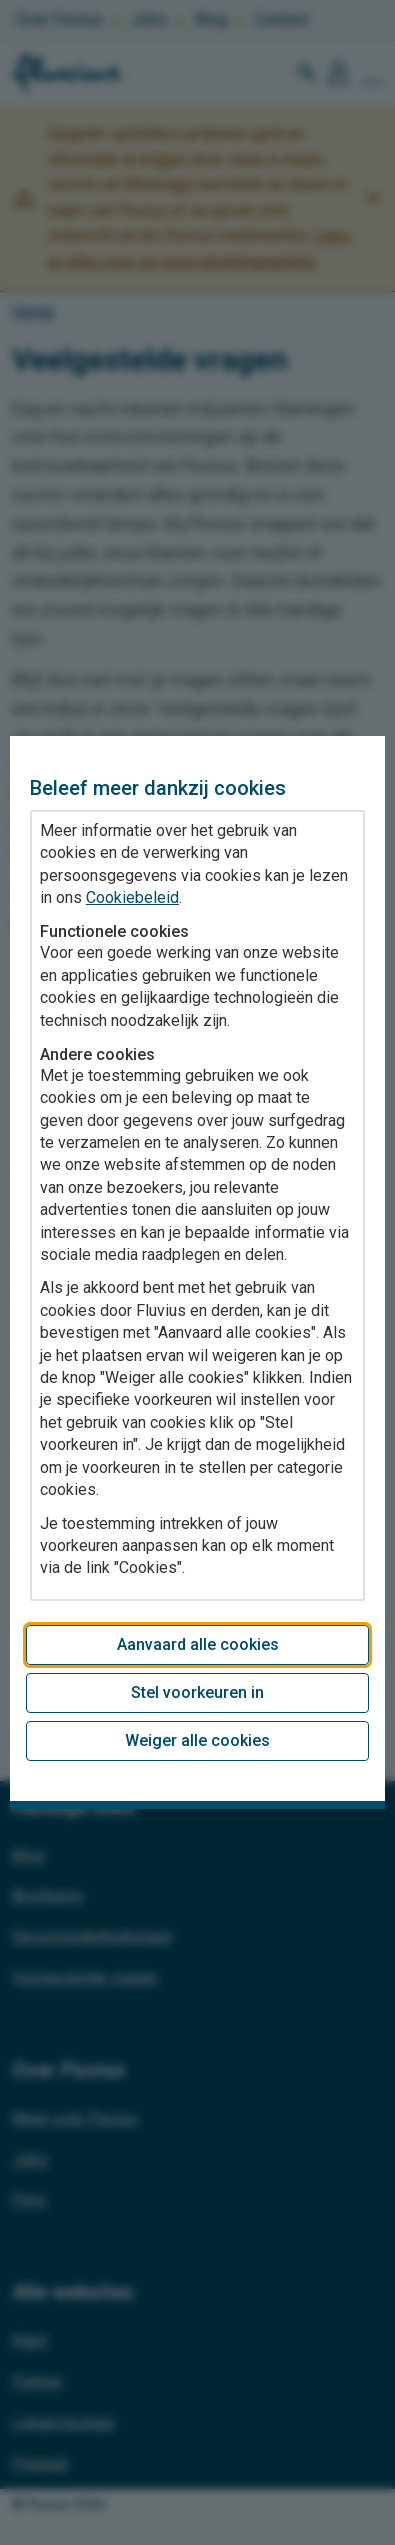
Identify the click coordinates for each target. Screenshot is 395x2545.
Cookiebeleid (132, 897)
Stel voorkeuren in (197, 1692)
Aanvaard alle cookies (198, 1644)
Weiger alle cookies (197, 1740)
